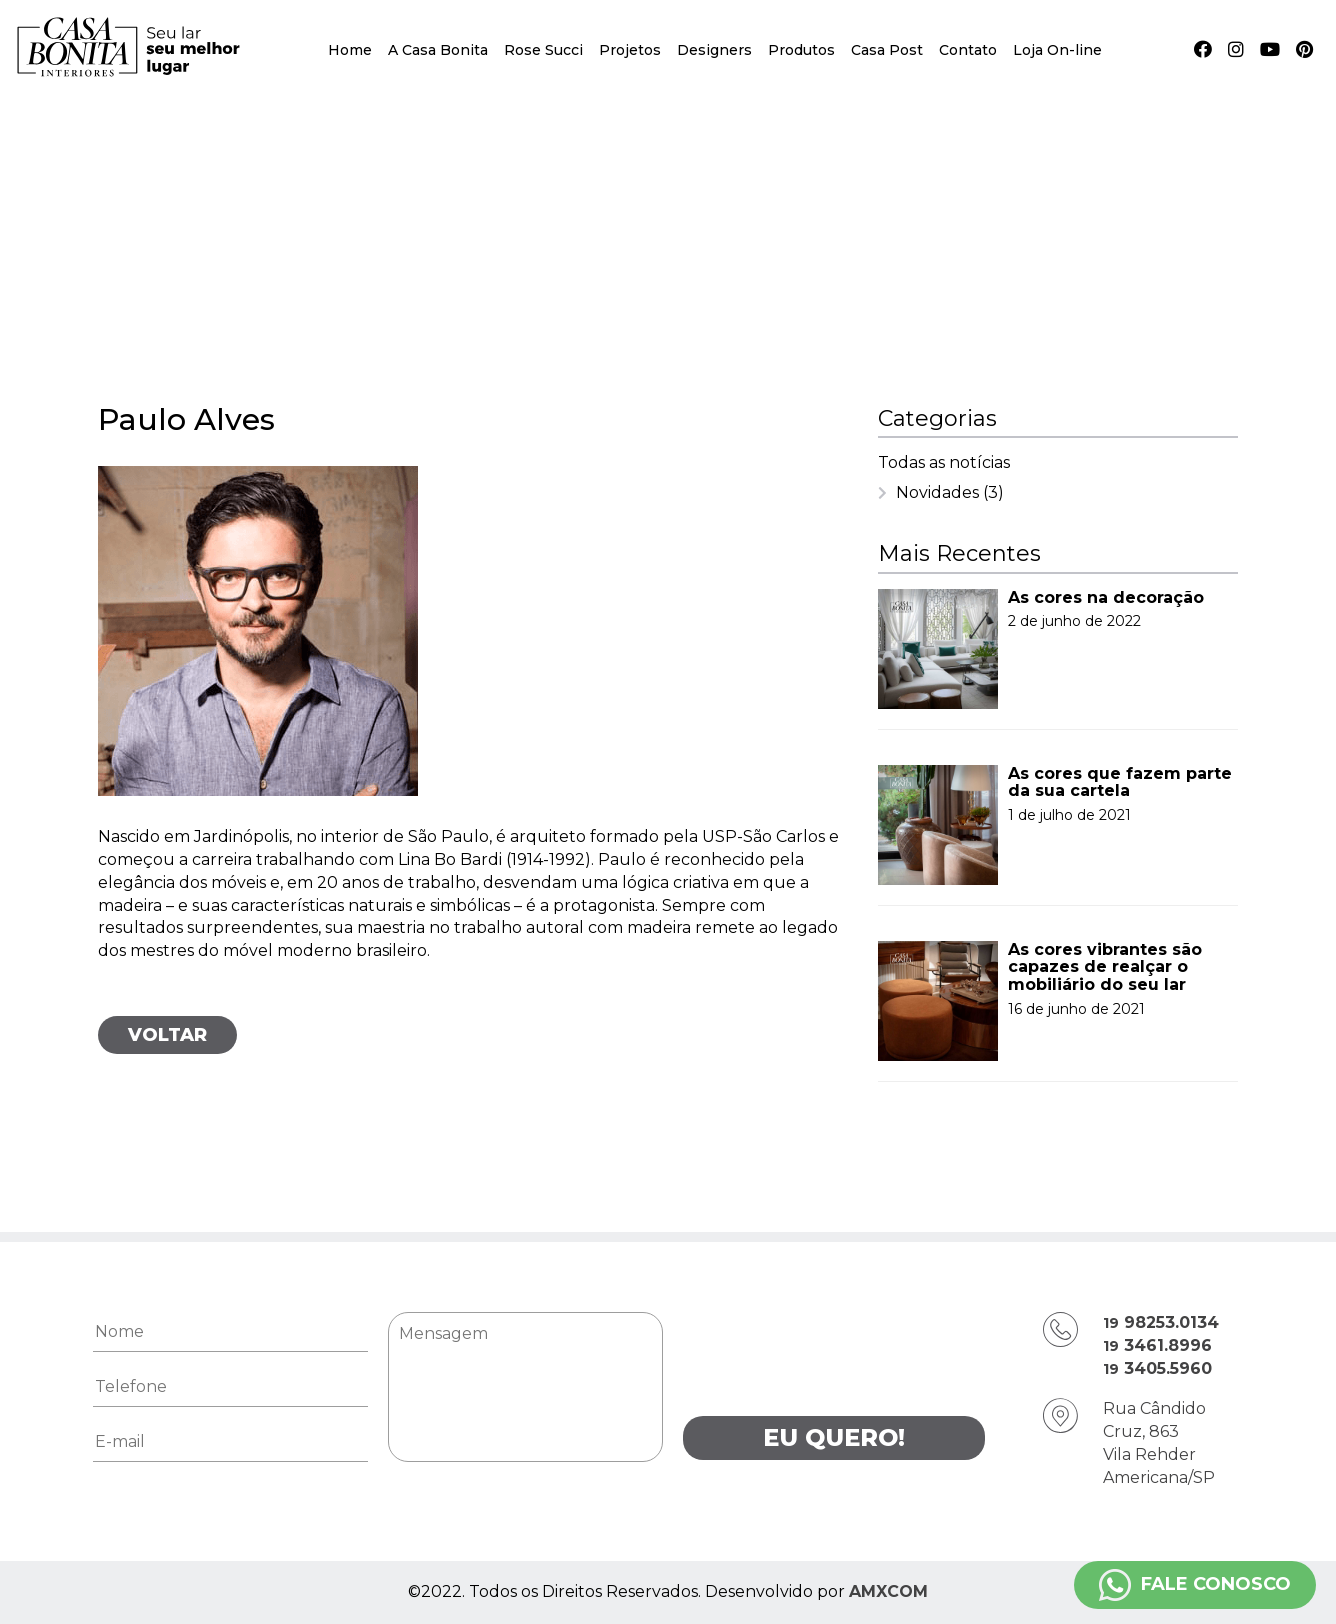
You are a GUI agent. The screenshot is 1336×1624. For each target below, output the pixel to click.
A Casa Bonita (438, 50)
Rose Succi (543, 50)
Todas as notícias (944, 462)
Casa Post (887, 50)
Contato (968, 50)
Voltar (167, 1035)
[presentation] (835, 1351)
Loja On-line (1057, 50)
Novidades (950, 492)
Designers (714, 50)
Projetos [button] (630, 50)
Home (350, 50)
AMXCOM (888, 1591)
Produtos (801, 50)
